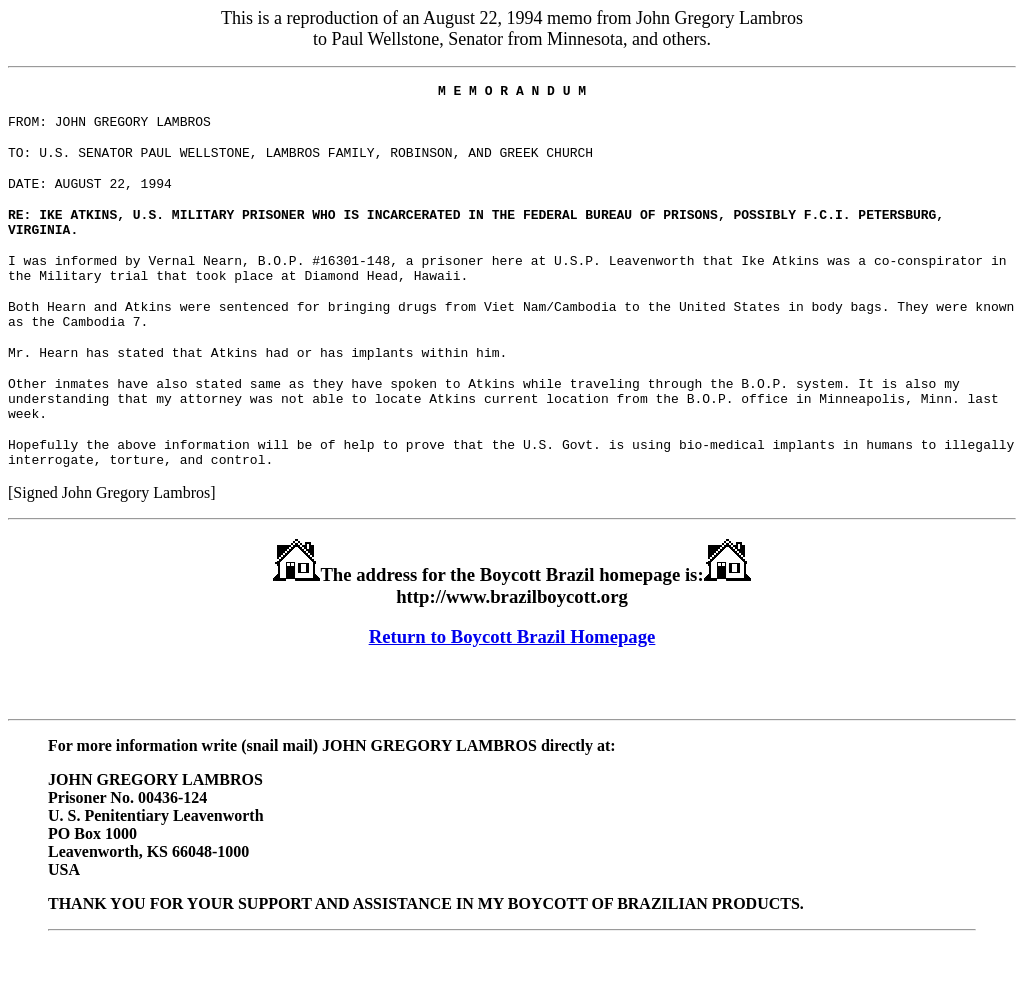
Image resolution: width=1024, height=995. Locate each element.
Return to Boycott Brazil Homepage (512, 684)
